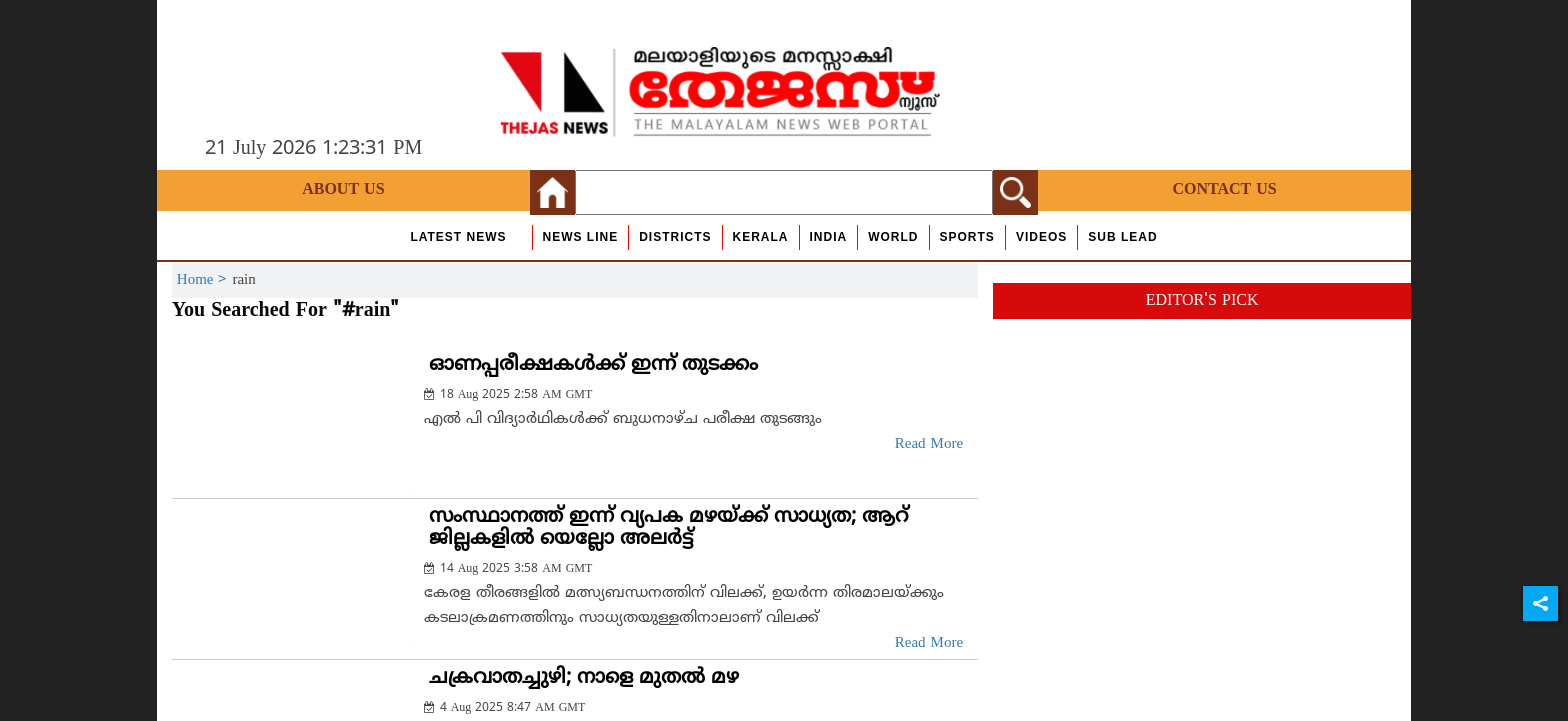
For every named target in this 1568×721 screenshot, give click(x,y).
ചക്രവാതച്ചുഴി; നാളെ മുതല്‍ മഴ (584, 678)
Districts (675, 237)
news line (581, 237)
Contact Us (1224, 190)
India (829, 237)
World (893, 237)
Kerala (761, 237)
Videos (1041, 237)
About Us (343, 190)
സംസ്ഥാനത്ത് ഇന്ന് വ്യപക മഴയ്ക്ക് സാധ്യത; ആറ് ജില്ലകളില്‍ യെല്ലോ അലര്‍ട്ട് (668, 528)
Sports (967, 237)
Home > (205, 280)
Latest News (458, 237)
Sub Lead (1122, 237)
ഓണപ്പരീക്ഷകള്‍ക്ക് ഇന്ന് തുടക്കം (593, 365)
